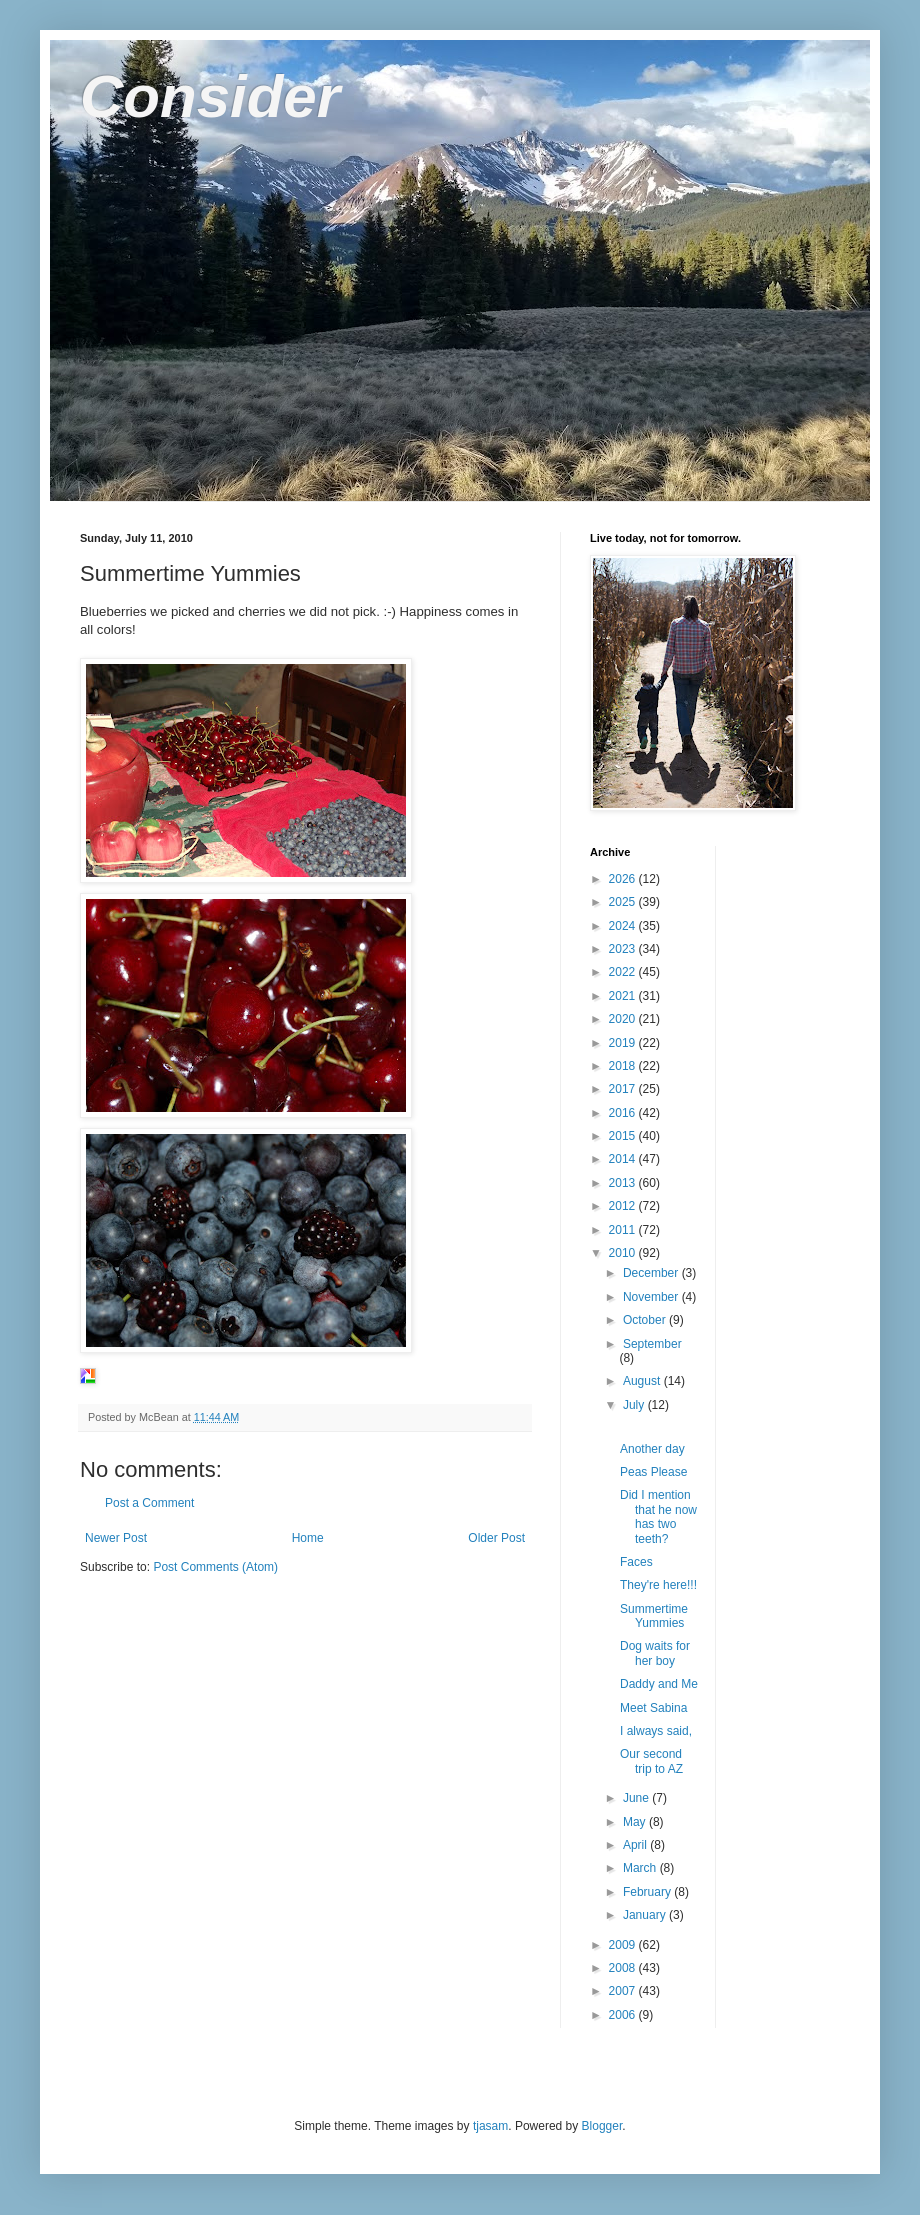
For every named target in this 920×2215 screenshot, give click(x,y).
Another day (652, 1449)
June (637, 1798)
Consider (210, 96)
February (648, 1892)
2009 (624, 1945)
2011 (624, 1230)
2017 (624, 1089)
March (641, 1868)
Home (308, 1538)
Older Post (496, 1538)
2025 (624, 902)
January (646, 1915)
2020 (624, 1019)
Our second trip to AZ (651, 1761)
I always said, (656, 1731)
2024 (624, 926)
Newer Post (116, 1538)
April (636, 1845)
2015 (624, 1136)
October (646, 1320)
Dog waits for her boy (655, 1653)
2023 (624, 949)
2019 (624, 1043)
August (643, 1381)
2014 (624, 1159)
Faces (636, 1562)
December (652, 1273)
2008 (624, 1968)
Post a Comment (149, 1503)
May (636, 1822)
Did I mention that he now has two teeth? (658, 1516)
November (652, 1297)
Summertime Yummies (654, 1616)
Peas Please (653, 1472)
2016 (624, 1113)
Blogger (602, 2126)
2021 (624, 996)
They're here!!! (658, 1585)
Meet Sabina (653, 1708)
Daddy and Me (659, 1684)
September (652, 1344)
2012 (624, 1206)
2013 (624, 1183)
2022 (624, 972)
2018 (624, 1066)
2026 (624, 879)
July (635, 1405)
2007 (624, 1991)
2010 (624, 1253)
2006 (624, 2015)
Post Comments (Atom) (215, 1567)
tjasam (490, 2126)
